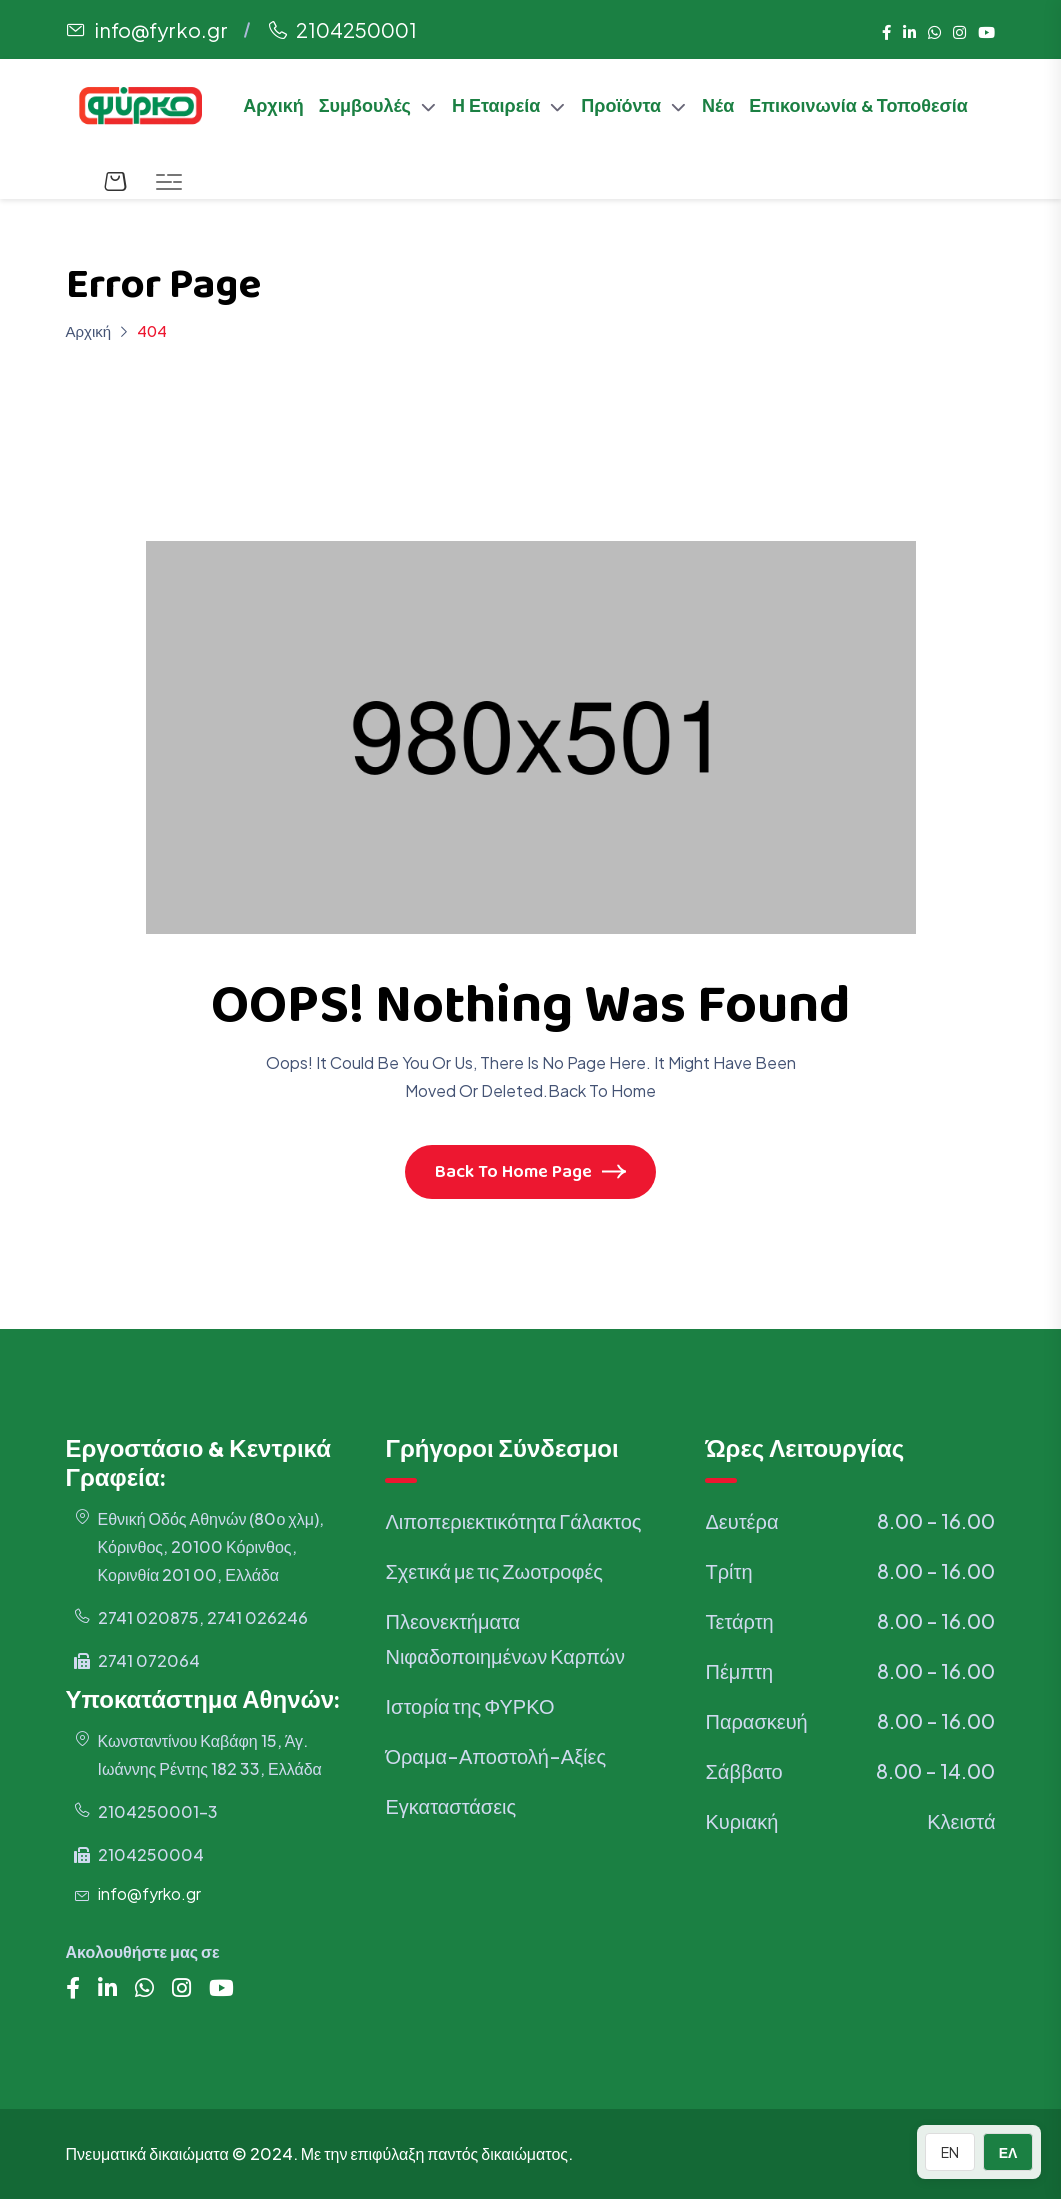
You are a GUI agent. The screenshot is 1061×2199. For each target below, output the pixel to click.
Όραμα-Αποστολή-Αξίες (495, 1755)
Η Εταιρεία (496, 109)
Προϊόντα (621, 109)
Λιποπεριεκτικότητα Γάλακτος (513, 1520)
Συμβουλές (365, 109)
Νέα (718, 109)
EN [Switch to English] (950, 2152)
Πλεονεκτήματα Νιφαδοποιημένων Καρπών (505, 1638)
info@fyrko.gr (161, 29)
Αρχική (273, 109)
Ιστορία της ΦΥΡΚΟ (469, 1705)
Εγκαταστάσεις (450, 1805)
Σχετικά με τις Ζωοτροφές (493, 1570)
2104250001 (356, 29)
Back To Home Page (530, 1174)
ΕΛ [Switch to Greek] (1008, 2152)
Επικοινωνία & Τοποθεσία (858, 109)
